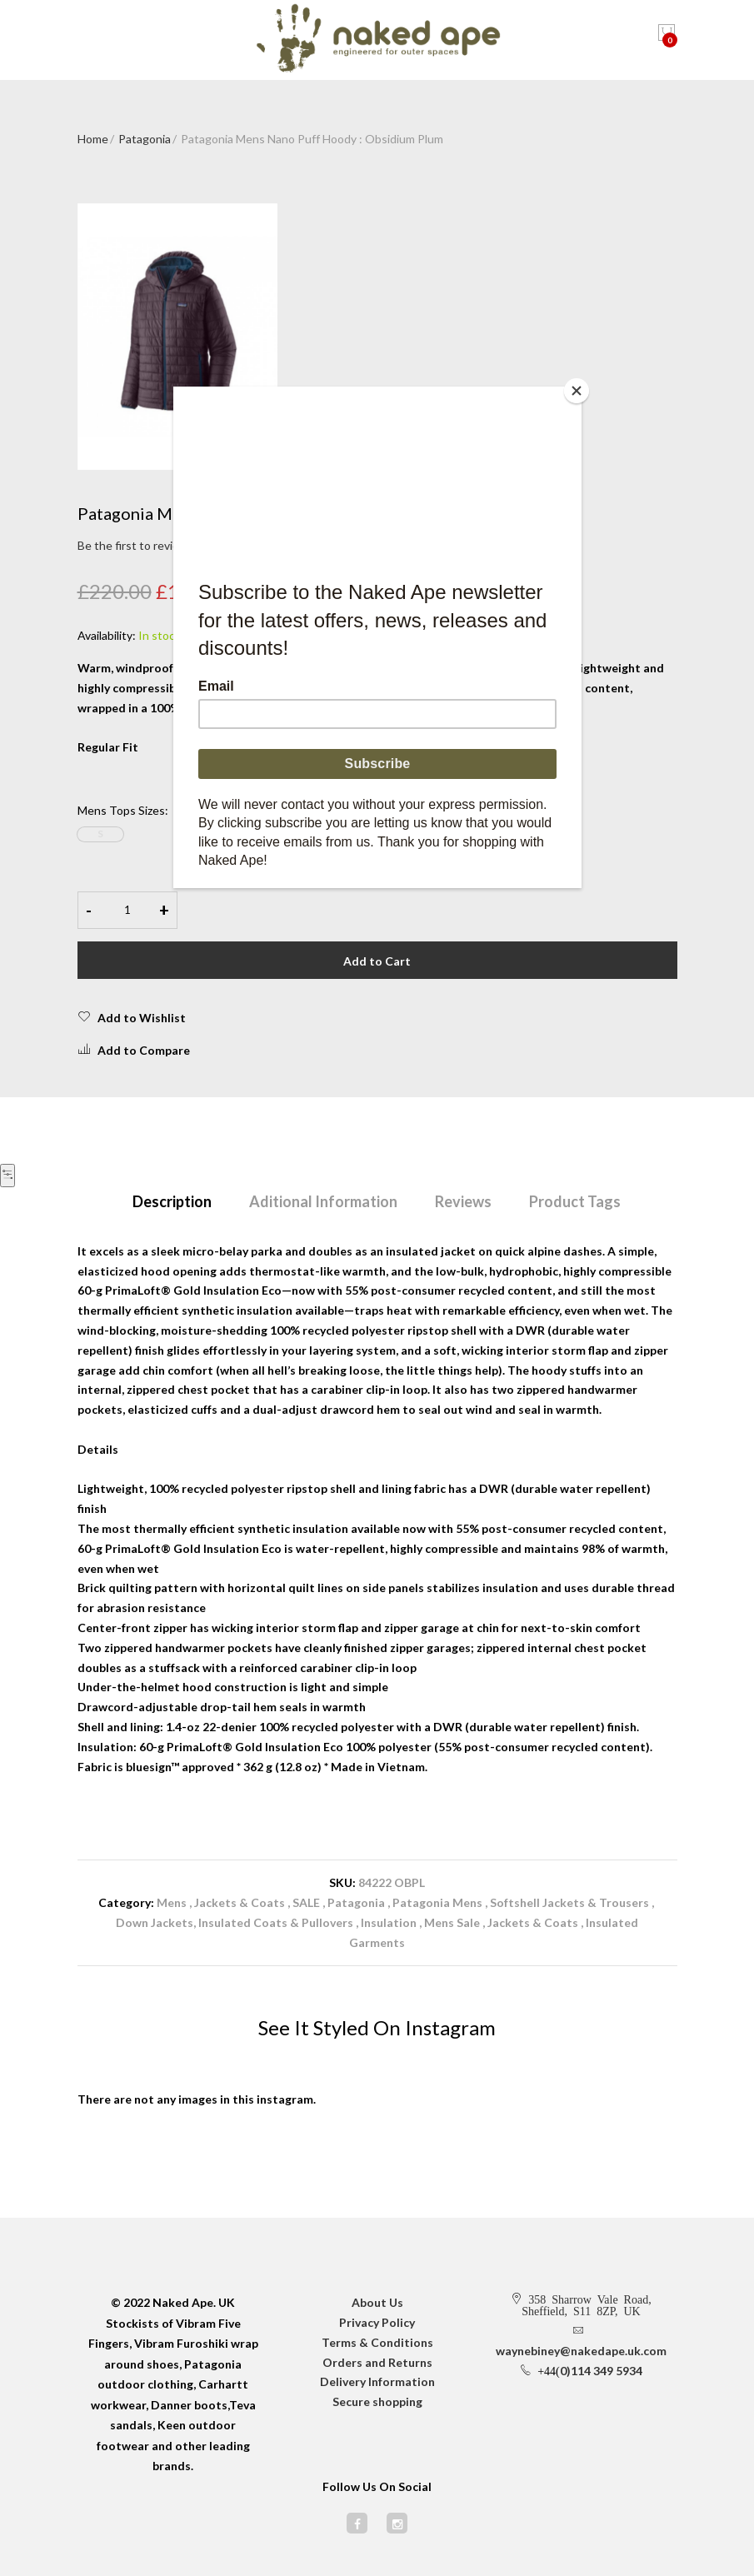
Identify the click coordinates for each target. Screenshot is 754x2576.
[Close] (577, 390)
